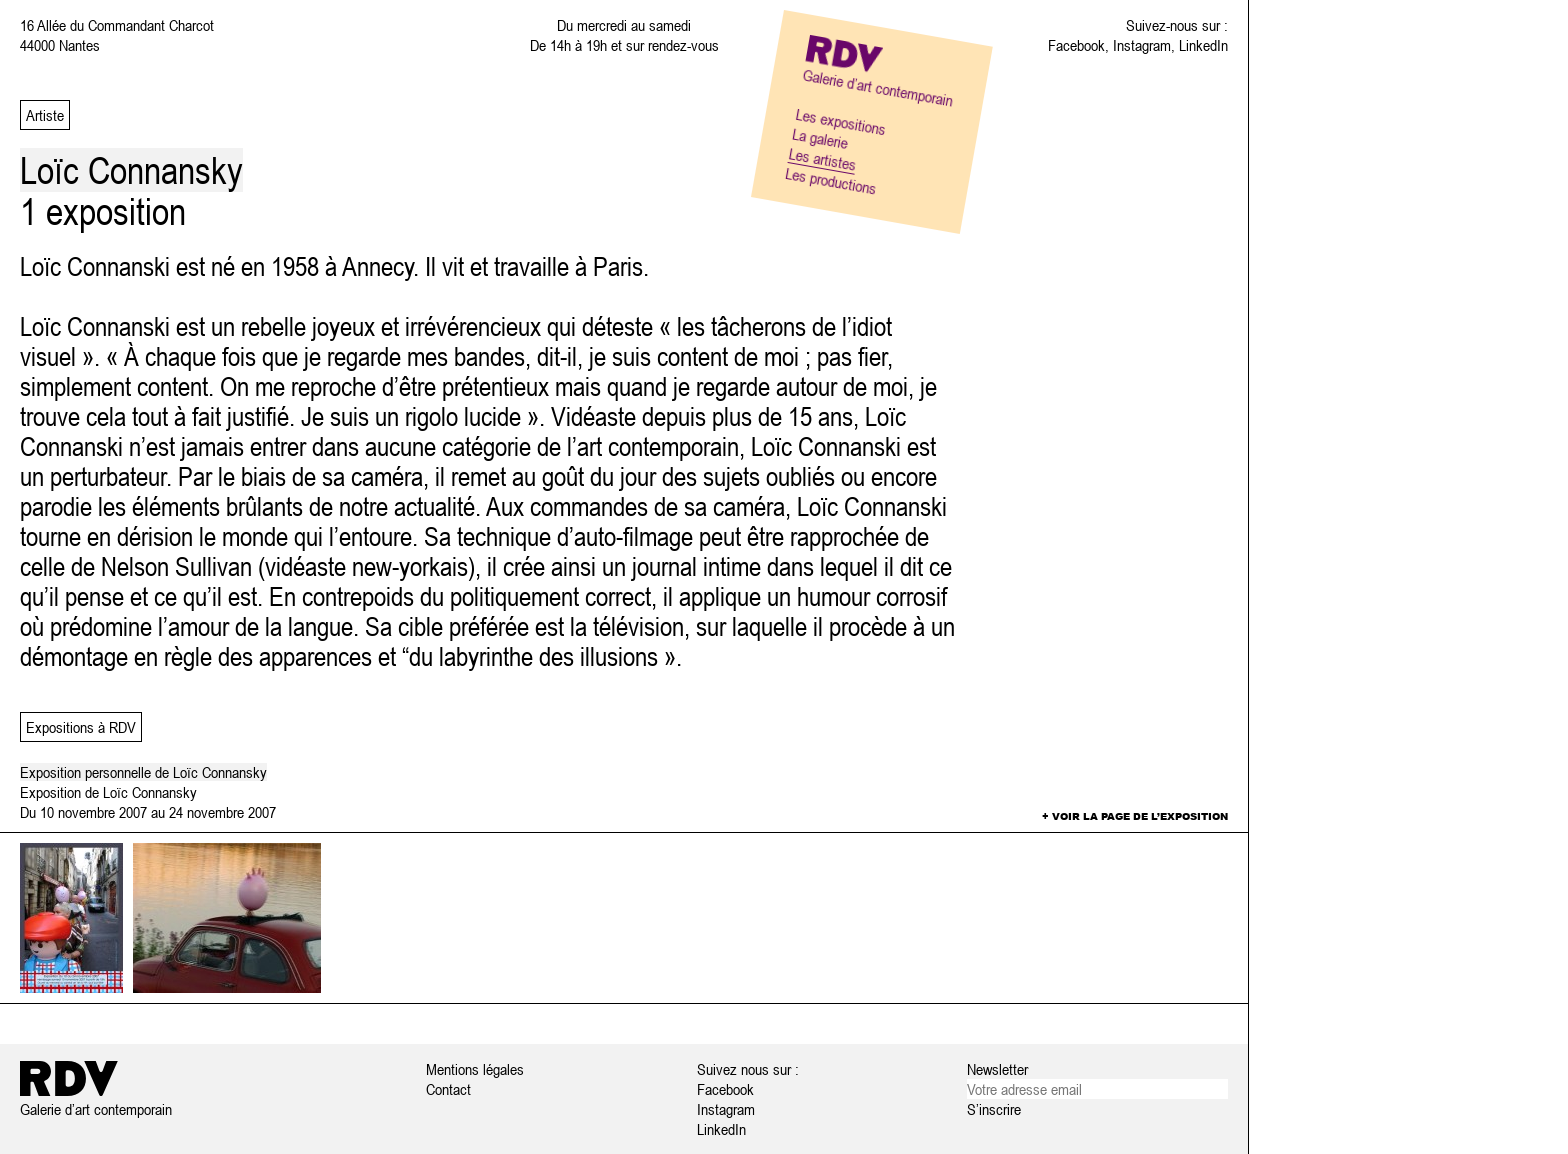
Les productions (831, 181)
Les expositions (841, 121)
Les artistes (823, 159)
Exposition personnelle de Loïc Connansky (143, 772)
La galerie (820, 137)
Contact (448, 1089)
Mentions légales (475, 1069)
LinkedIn (1203, 45)
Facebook (1076, 45)
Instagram (1142, 45)
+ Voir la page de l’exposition (1135, 816)
